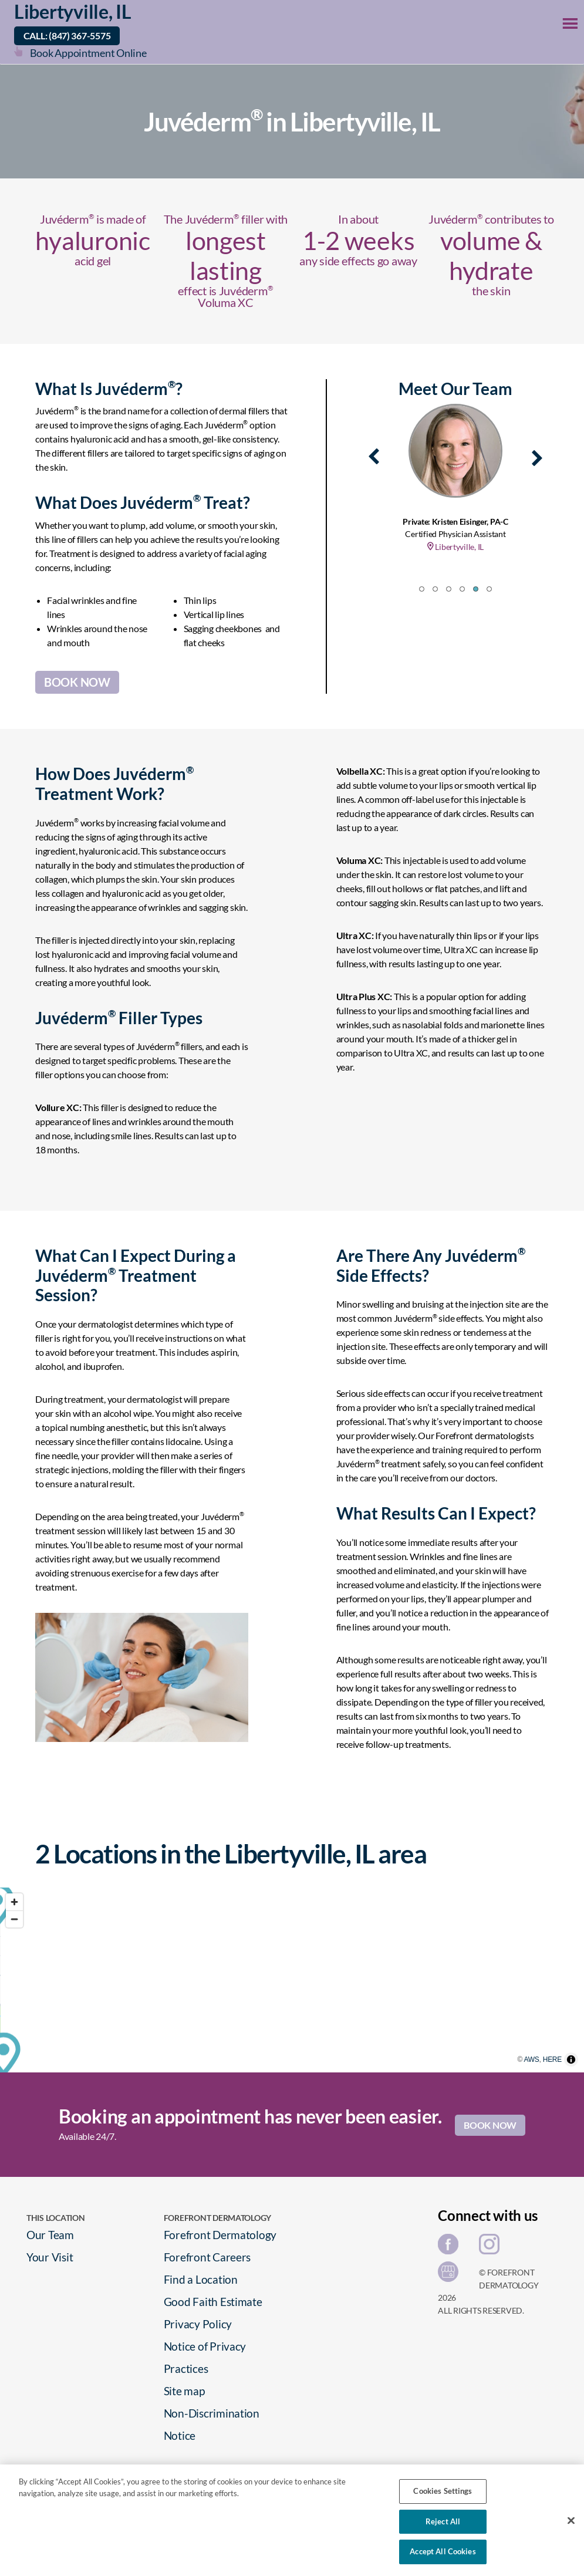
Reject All (443, 2521)
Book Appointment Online (88, 52)
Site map (184, 2391)
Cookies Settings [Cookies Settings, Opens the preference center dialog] (442, 2491)
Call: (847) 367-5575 (67, 35)
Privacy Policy (198, 2324)
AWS (551, 2066)
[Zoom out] (14, 1918)
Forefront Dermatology (220, 2234)
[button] (421, 589)
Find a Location (201, 2279)
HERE (571, 2066)
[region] (292, 1980)
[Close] (571, 2521)
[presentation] (374, 454)
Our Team (50, 2234)
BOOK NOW (77, 682)
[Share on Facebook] (451, 2247)
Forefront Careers (207, 2257)
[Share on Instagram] (492, 2247)
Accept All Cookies (442, 2551)
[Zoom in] (14, 1901)
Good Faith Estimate (213, 2301)
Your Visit (49, 2257)
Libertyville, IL (72, 11)
